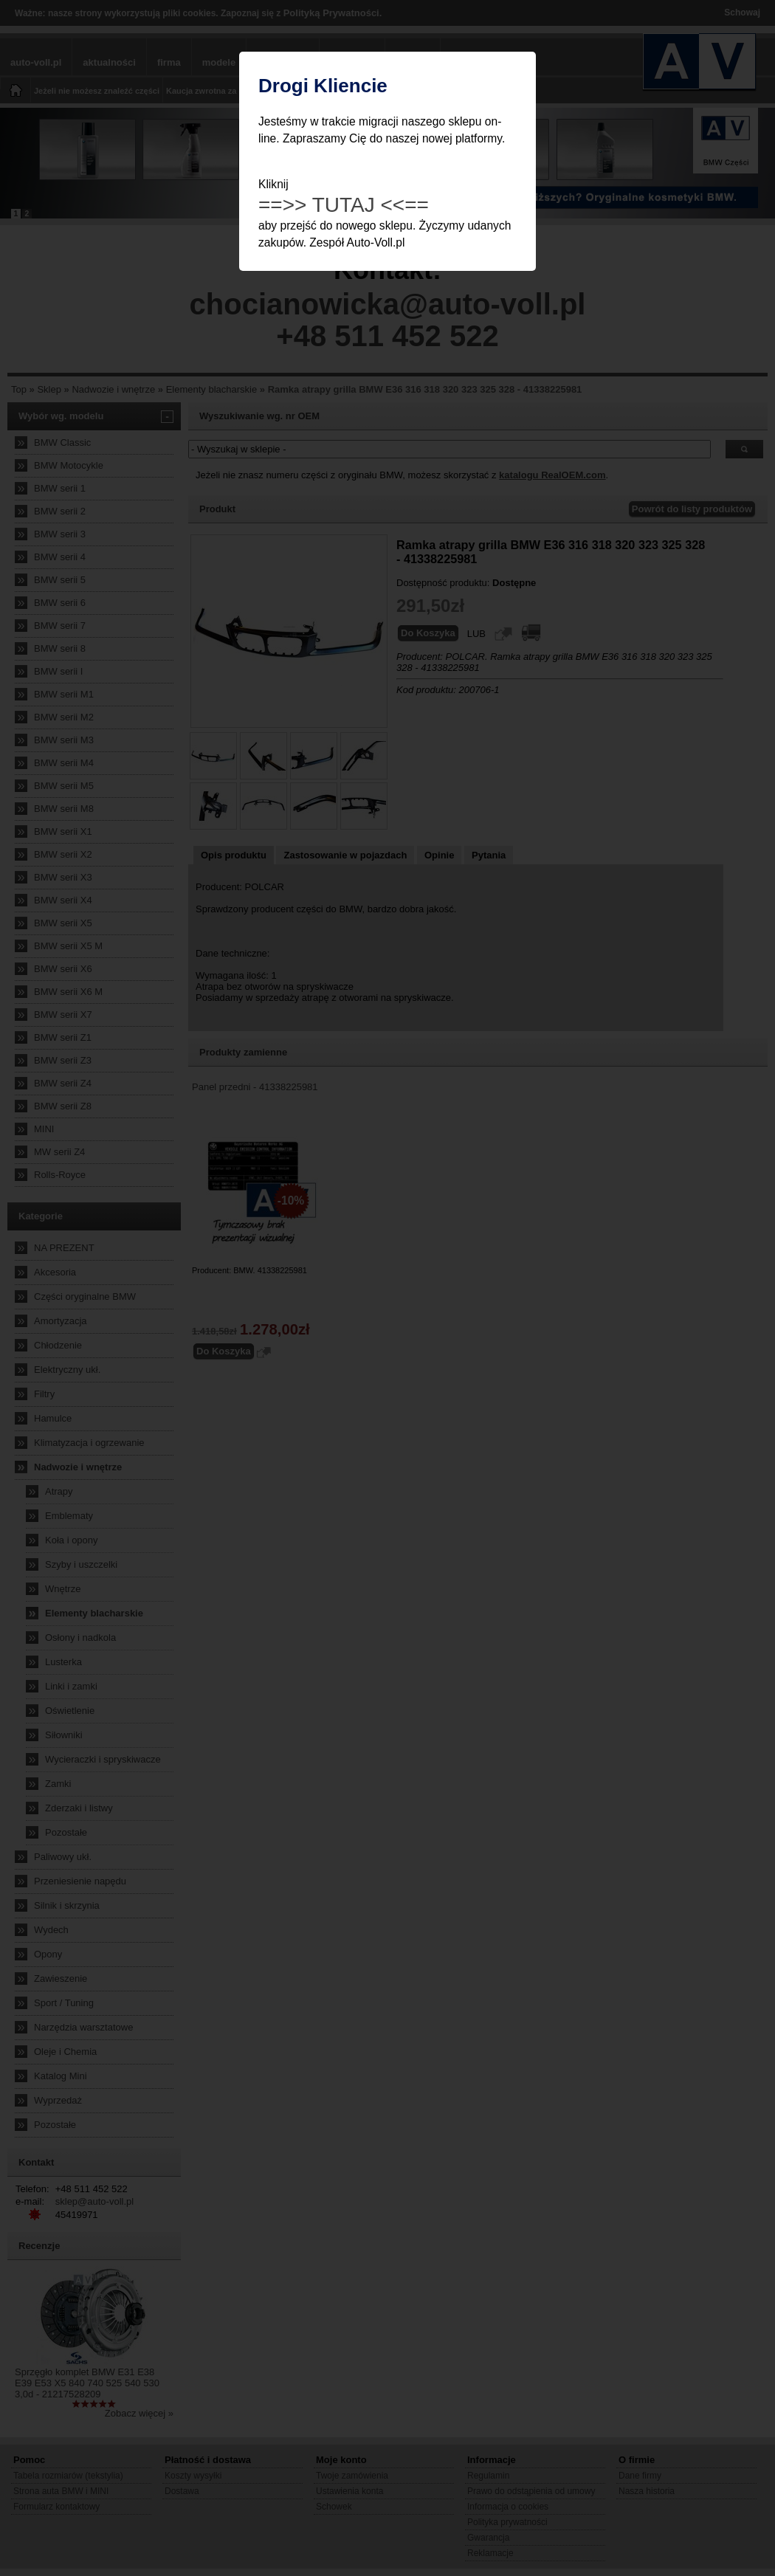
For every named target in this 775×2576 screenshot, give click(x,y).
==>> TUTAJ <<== (343, 204)
